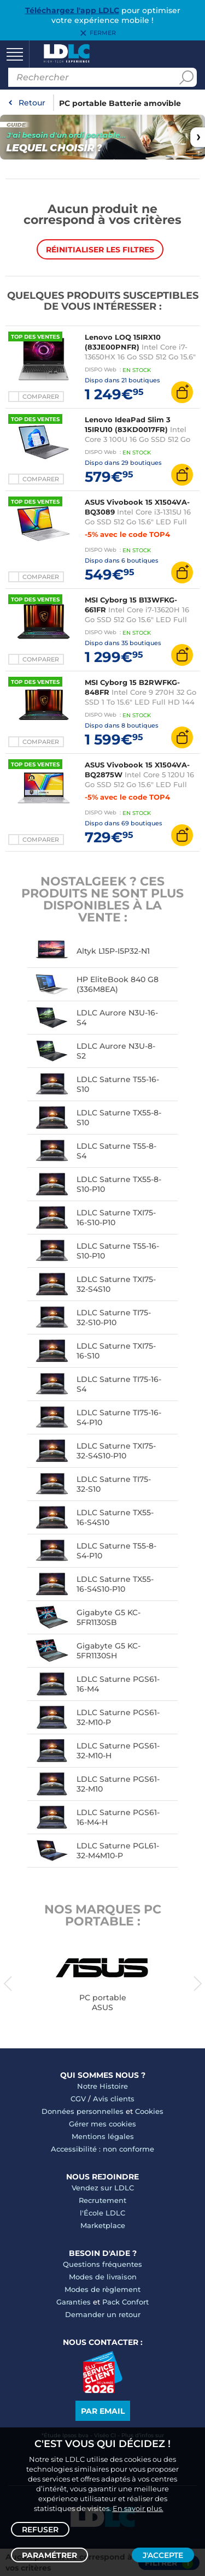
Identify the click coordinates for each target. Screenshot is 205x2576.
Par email (103, 2411)
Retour (32, 103)
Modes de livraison (103, 2276)
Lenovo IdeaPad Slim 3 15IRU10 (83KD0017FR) (128, 424)
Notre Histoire (102, 2086)
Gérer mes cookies (102, 2123)
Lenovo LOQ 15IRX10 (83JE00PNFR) (123, 342)
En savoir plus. (138, 2508)
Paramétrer (49, 2555)
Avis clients (113, 2098)
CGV (78, 2098)
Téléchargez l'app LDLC (72, 10)
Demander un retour (102, 2314)
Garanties (73, 2301)
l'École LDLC (102, 2212)
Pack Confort (125, 2301)
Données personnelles (83, 2111)
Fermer (103, 33)
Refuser (40, 2529)
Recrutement (102, 2200)
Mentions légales (103, 2136)
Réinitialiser (100, 250)
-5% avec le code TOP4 (127, 534)
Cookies (149, 2111)
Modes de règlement (102, 2289)
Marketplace (102, 2225)
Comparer (40, 396)
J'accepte (163, 2555)
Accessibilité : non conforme (102, 2148)
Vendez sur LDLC (103, 2187)
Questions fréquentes (102, 2264)
